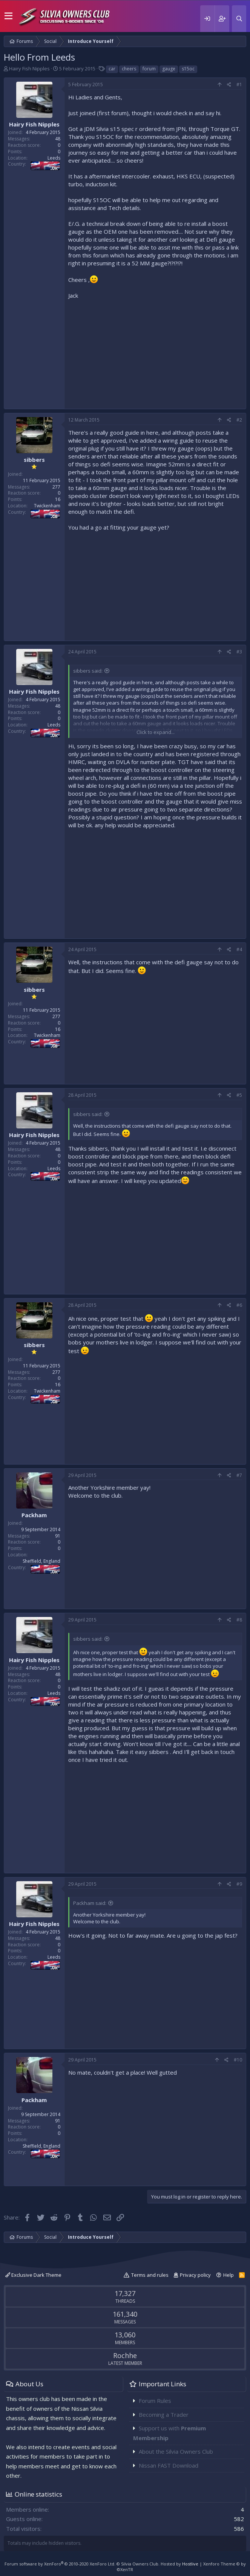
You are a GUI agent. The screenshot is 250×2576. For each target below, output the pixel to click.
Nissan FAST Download (168, 2465)
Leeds (54, 158)
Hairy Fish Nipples (29, 68)
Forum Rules (155, 2400)
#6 (239, 1305)
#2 (239, 420)
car (112, 68)
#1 (239, 84)
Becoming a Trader (164, 2414)
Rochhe (125, 2355)
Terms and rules (150, 2275)
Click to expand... (156, 732)
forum (149, 68)
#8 (239, 1620)
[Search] (239, 18)
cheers (129, 68)
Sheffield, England (41, 1561)
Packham (34, 1515)
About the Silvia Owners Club (176, 2451)
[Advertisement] (155, 352)
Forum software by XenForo (60, 2564)
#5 (239, 1095)
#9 (239, 1884)
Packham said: (89, 1903)
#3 (239, 652)
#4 (239, 949)
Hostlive (190, 2564)
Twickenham (47, 505)
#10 (238, 2060)
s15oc (188, 68)
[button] (8, 16)
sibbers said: (88, 670)
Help (228, 2275)
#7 (239, 1475)
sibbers (34, 459)
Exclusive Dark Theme (33, 2275)
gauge (168, 68)
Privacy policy (195, 2275)
